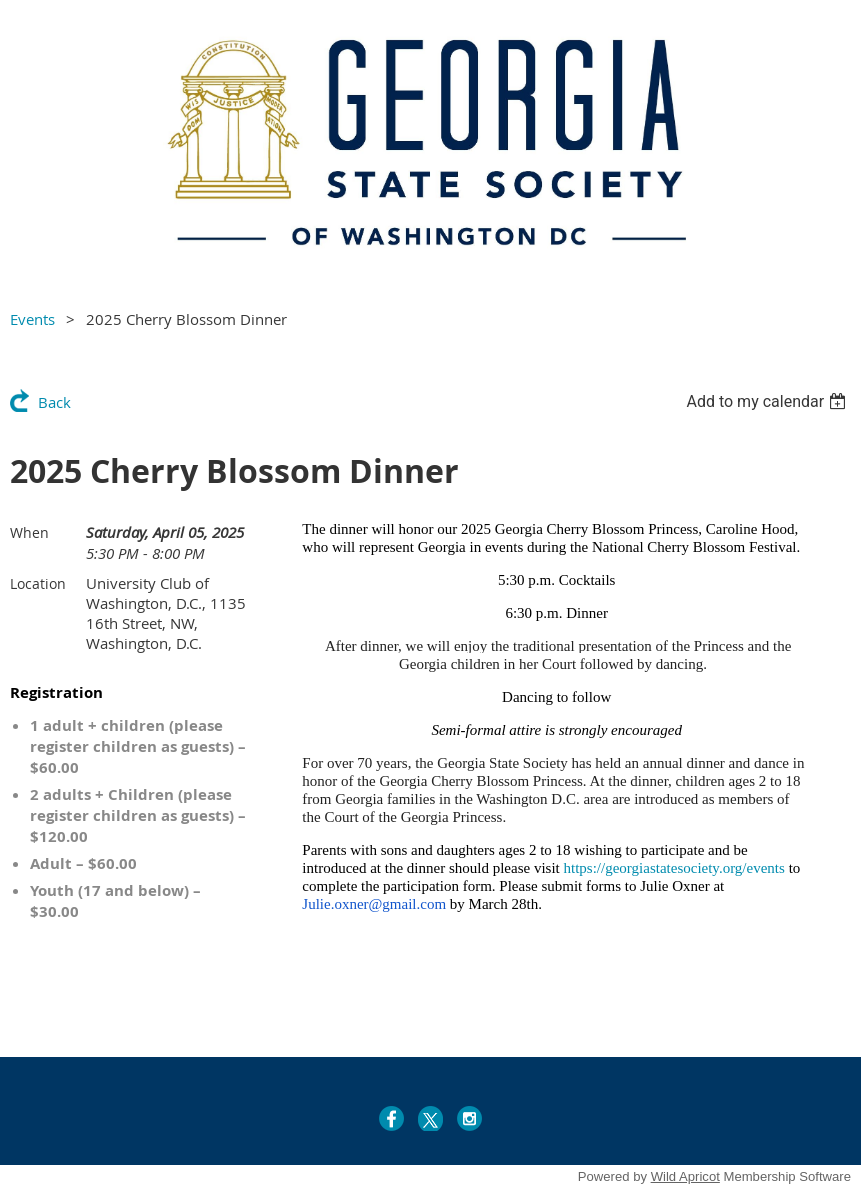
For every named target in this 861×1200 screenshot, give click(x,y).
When (29, 532)
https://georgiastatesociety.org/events (674, 868)
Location (38, 583)
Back (54, 402)
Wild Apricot (685, 1176)
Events (32, 319)
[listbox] (768, 401)
